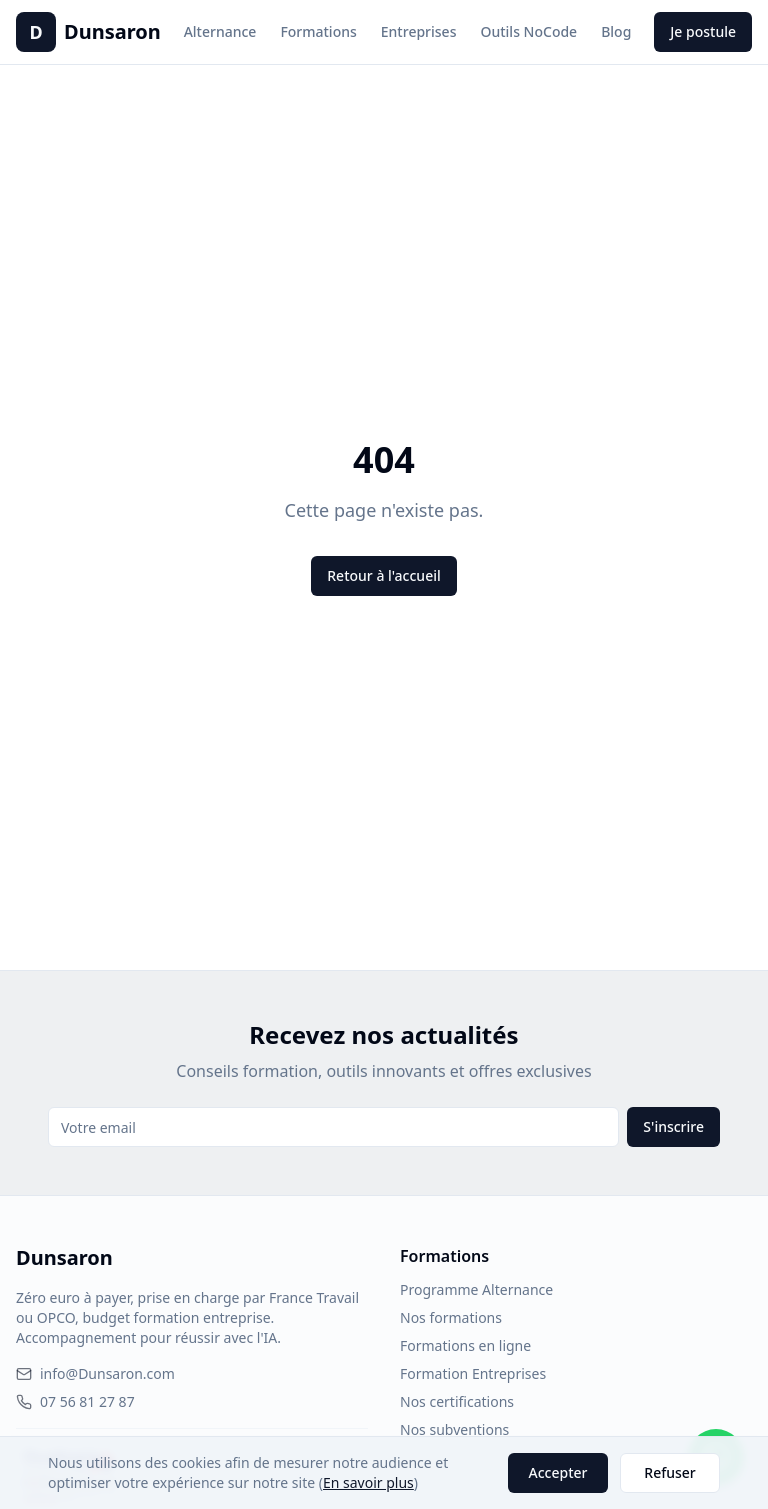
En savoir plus (368, 1482)
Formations (318, 31)
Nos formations (451, 1317)
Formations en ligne (465, 1345)
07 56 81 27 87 (75, 1401)
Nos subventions (454, 1429)
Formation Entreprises (473, 1373)
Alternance (220, 31)
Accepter (558, 1472)
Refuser (669, 1472)
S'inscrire (673, 1126)
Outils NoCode (528, 31)
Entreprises (419, 31)
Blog (616, 31)
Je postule (703, 31)
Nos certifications (457, 1401)
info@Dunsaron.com (95, 1373)
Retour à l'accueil (383, 575)
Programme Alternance (476, 1289)
